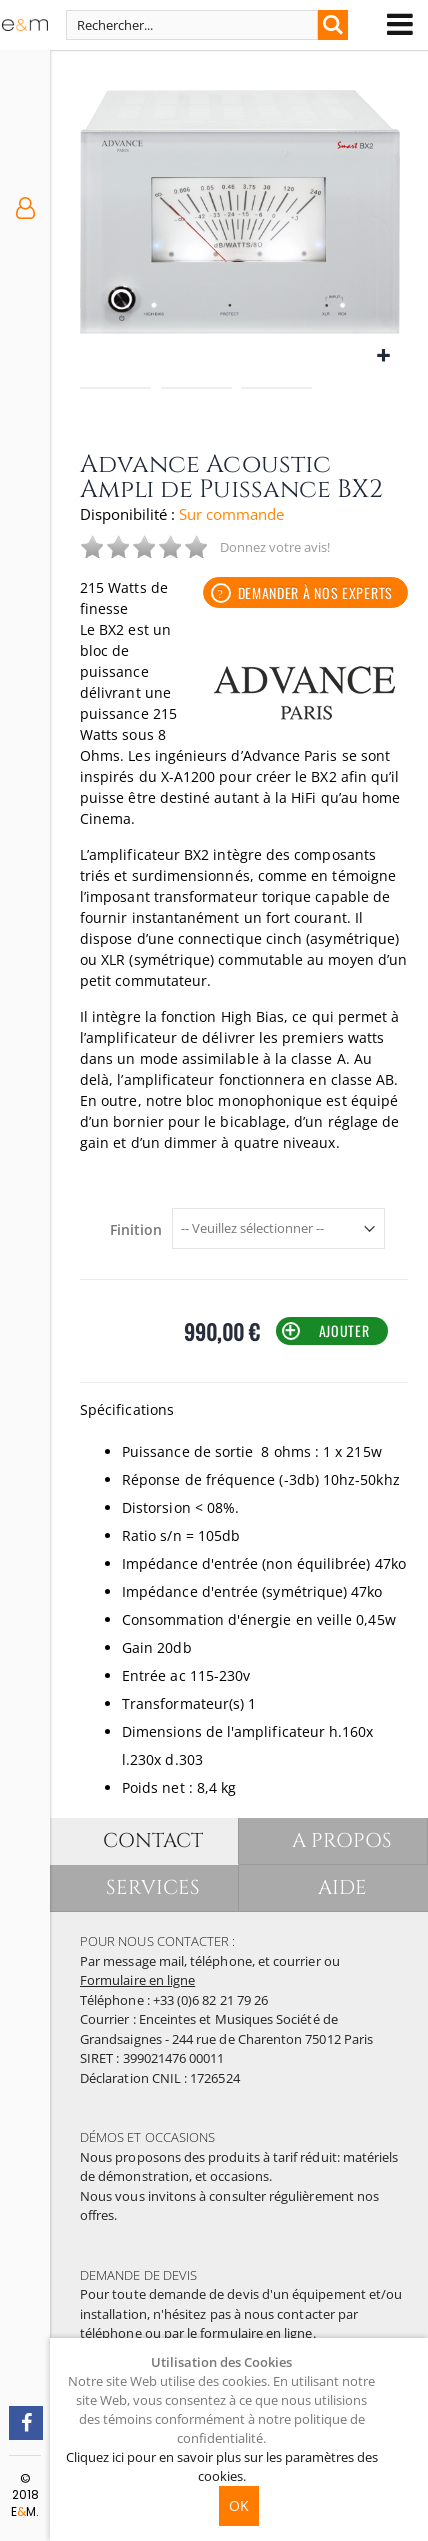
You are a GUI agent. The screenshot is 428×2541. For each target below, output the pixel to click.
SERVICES (154, 1887)
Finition (136, 1230)
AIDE (343, 1887)
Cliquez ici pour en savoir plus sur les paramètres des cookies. (222, 2466)
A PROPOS (343, 1840)
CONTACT (154, 1840)
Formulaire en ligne (137, 1980)
